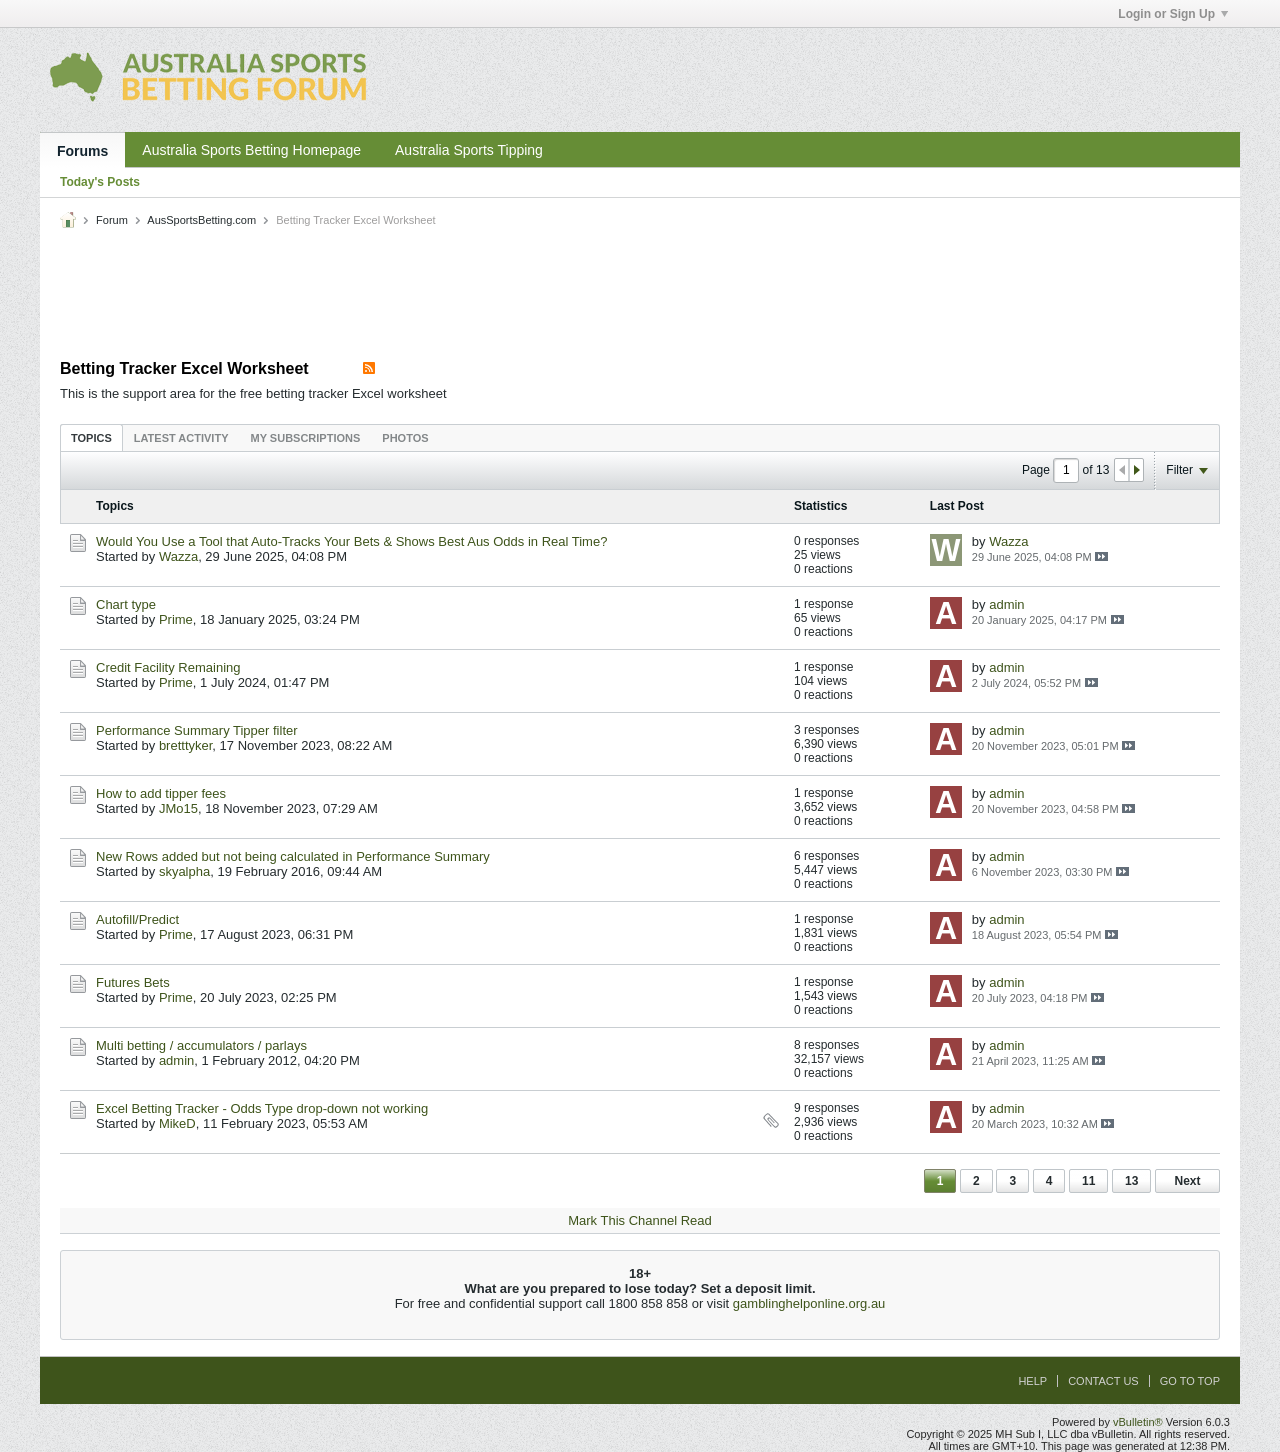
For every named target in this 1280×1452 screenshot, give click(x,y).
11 (1088, 1181)
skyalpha (184, 871)
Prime (176, 619)
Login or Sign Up (1173, 14)
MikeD (177, 1123)
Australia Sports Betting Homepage (251, 150)
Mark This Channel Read (640, 1220)
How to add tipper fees (161, 793)
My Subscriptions (306, 438)
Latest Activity (181, 438)
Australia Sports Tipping (469, 150)
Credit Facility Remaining (168, 667)
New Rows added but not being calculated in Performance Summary (293, 856)
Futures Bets (133, 982)
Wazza (178, 556)
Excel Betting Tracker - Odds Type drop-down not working (262, 1108)
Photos (405, 438)
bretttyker (185, 745)
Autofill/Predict (137, 919)
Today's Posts (100, 182)
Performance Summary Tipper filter (197, 730)
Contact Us (1103, 1381)
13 (1131, 1181)
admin (1006, 604)
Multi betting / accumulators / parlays (201, 1045)
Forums (82, 151)
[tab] (91, 437)
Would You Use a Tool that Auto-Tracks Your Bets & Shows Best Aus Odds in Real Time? (351, 541)
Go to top (1190, 1381)
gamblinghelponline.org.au (809, 1303)
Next (1187, 1181)
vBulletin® (1138, 1422)
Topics (91, 438)
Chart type (126, 604)
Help (1032, 1381)
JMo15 (178, 808)
